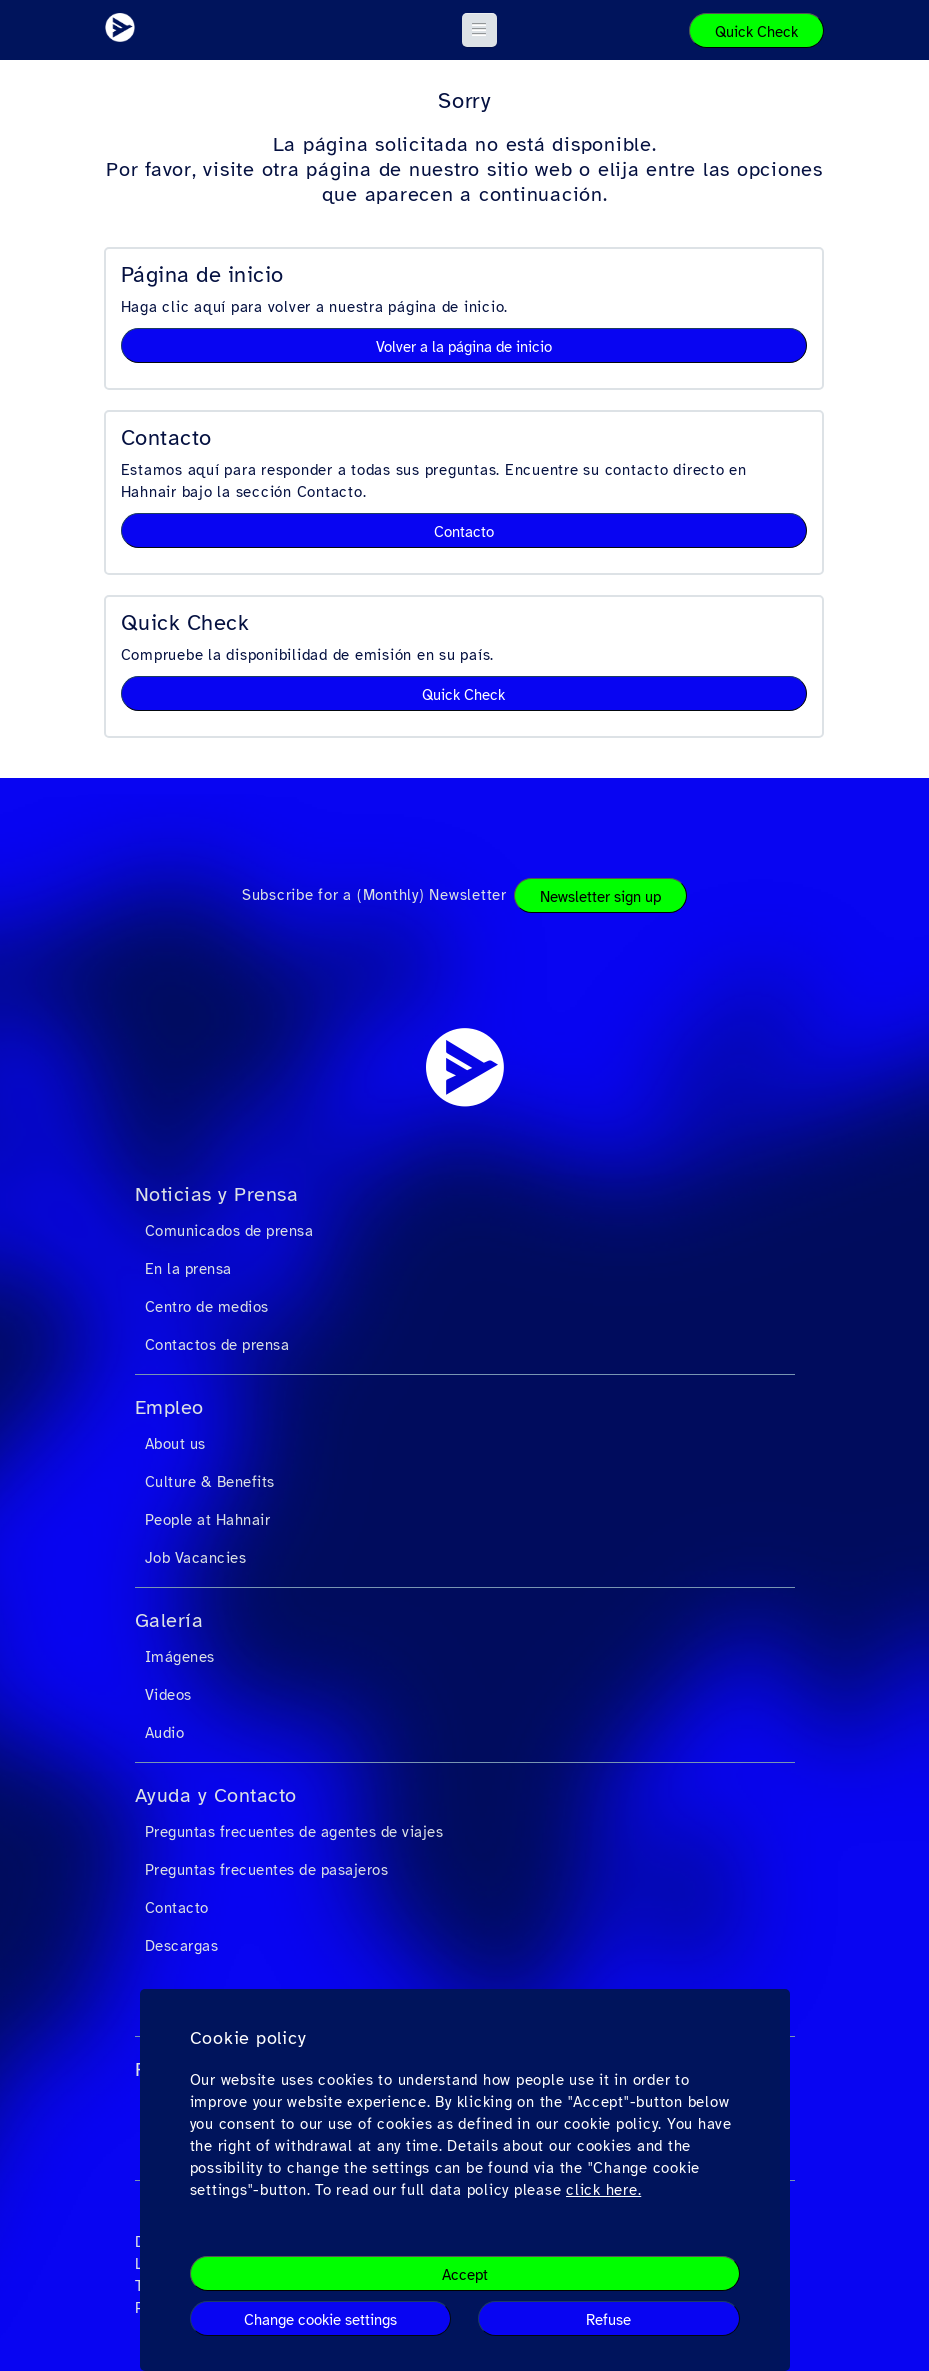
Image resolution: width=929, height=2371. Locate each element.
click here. (603, 2190)
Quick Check (756, 32)
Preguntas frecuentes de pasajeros (267, 1870)
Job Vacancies (196, 1558)
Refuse (608, 2320)
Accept (465, 2275)
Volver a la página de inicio (464, 347)
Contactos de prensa (217, 1345)
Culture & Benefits (210, 1482)
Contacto (464, 532)
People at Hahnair (208, 1520)
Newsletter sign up (600, 897)
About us (175, 1444)
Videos (168, 1695)
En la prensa (188, 1269)
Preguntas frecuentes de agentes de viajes (294, 1832)
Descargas (182, 1946)
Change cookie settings (320, 2320)
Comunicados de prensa (229, 1231)
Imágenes (180, 1657)
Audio (165, 1733)
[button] (479, 30)
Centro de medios (207, 1307)
